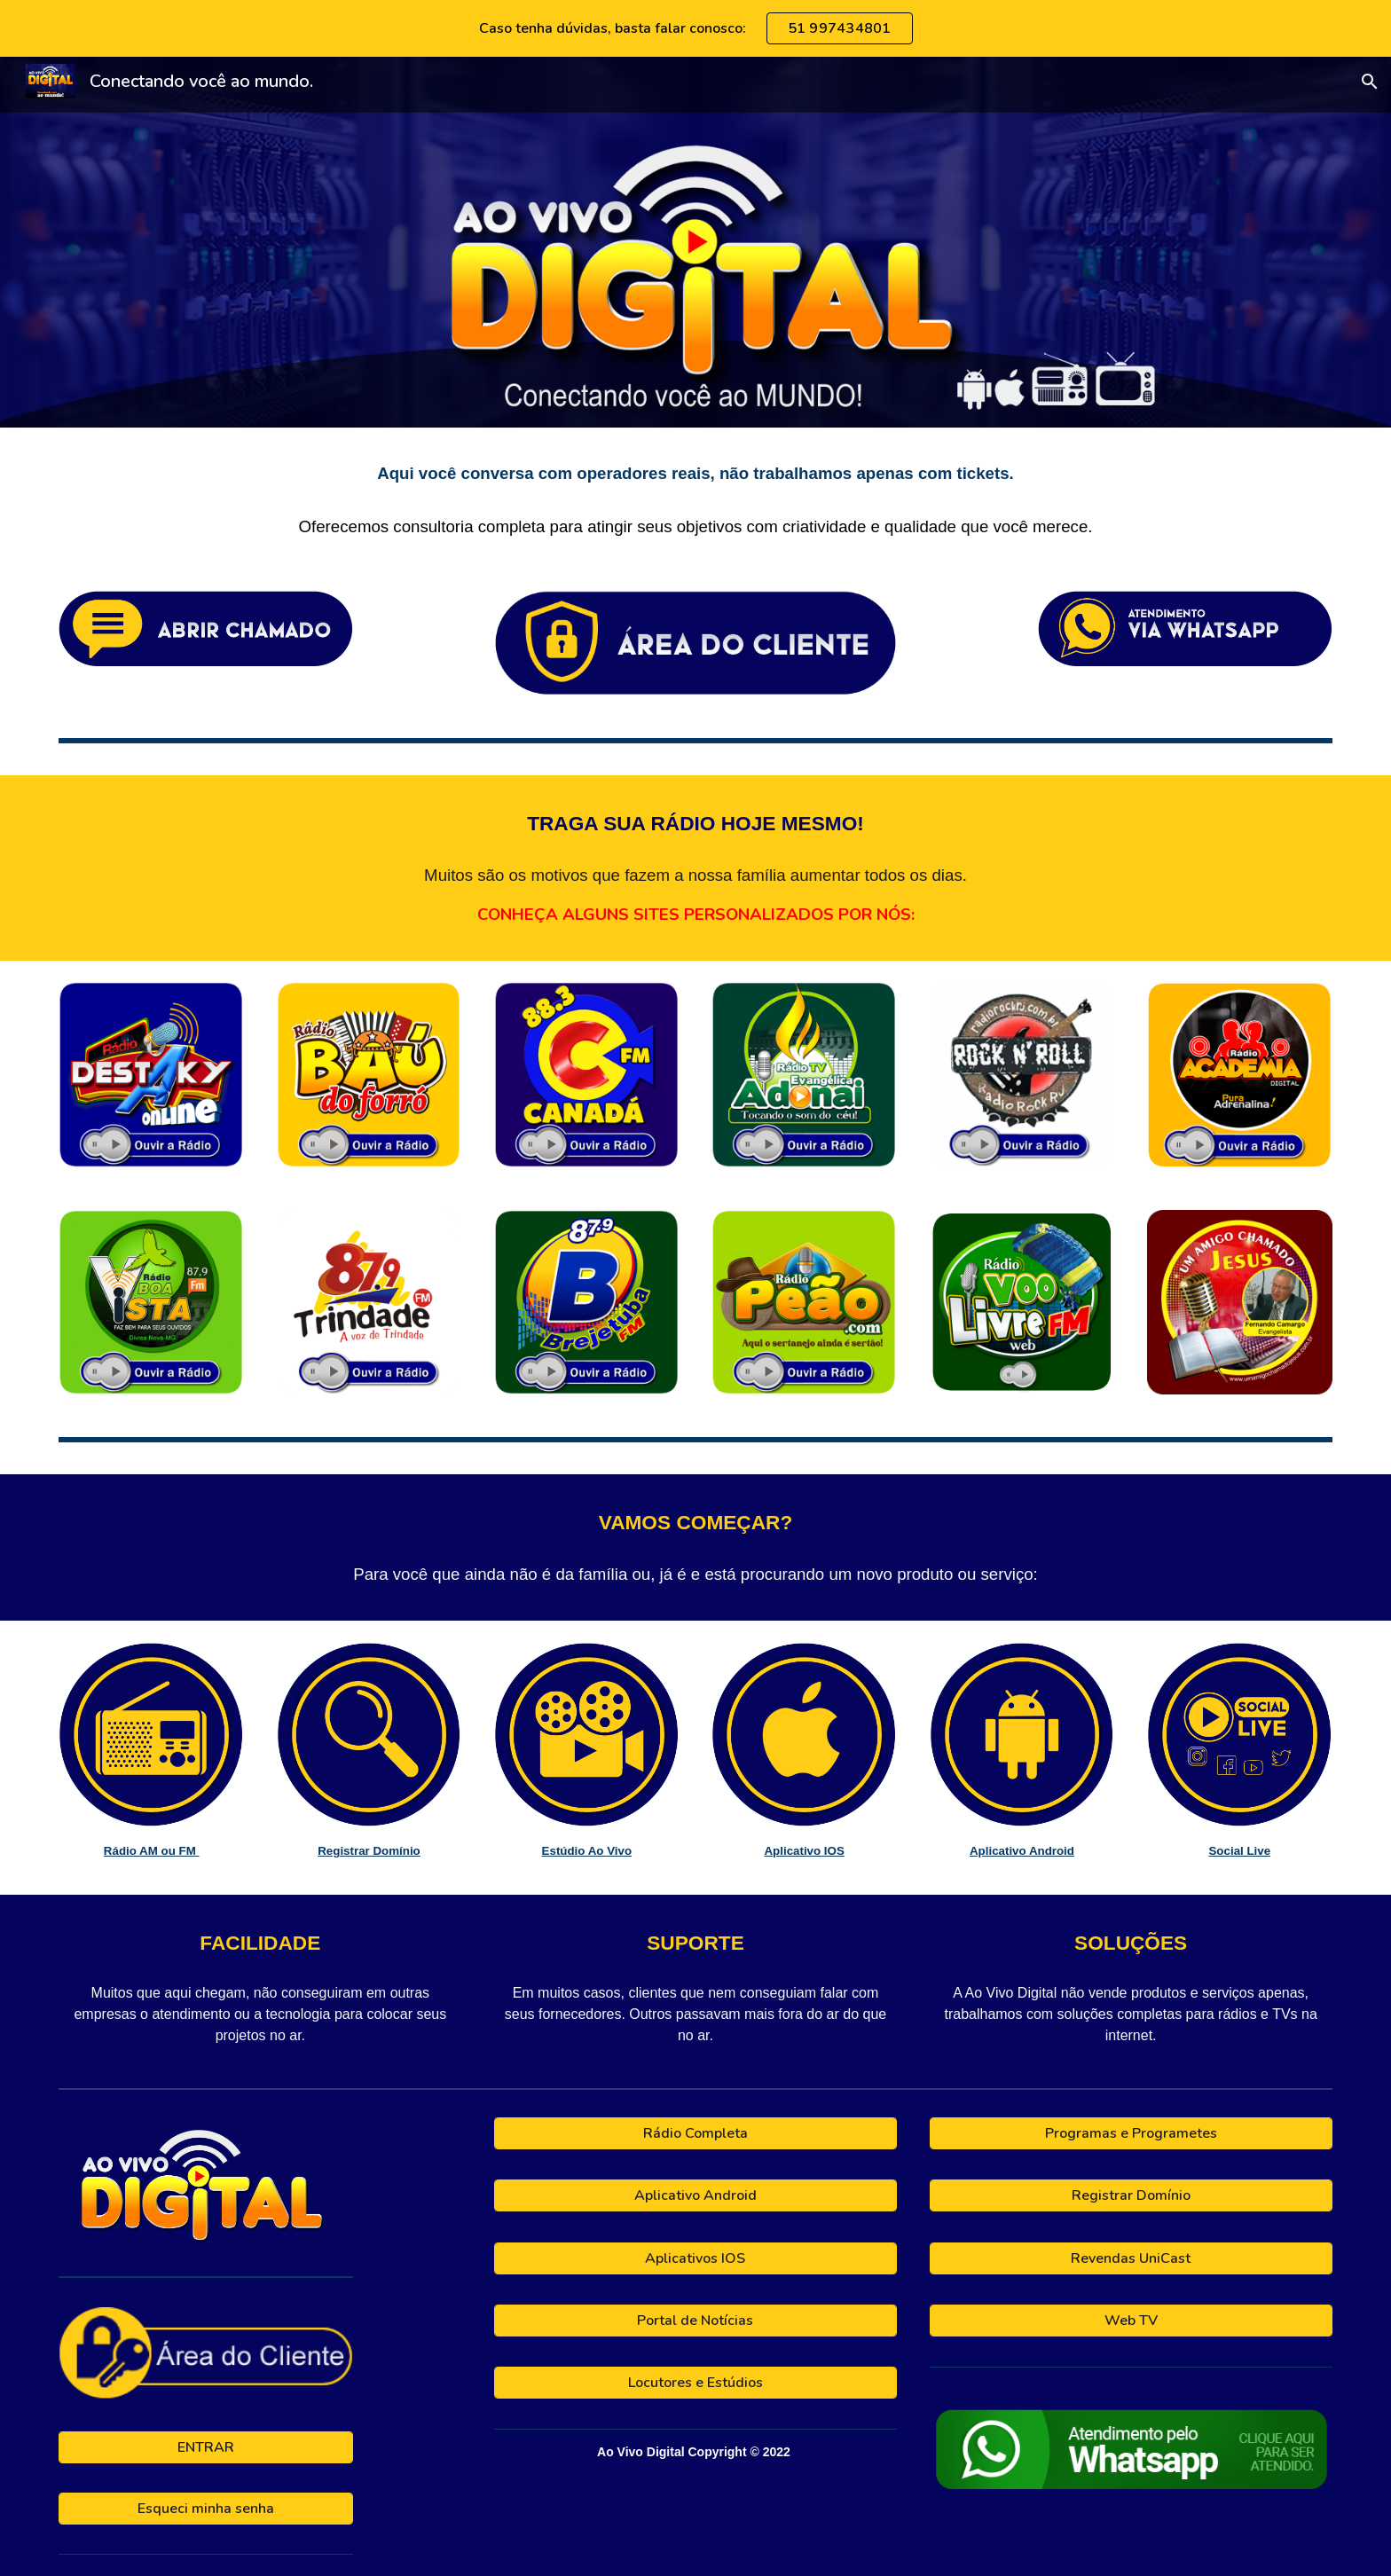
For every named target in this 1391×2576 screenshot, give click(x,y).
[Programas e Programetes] (1131, 2133)
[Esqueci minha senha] (205, 2509)
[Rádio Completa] (695, 2133)
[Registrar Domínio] (1131, 2195)
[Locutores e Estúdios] (695, 2383)
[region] (695, 28)
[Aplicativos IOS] (695, 2258)
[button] (1369, 81)
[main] (695, 498)
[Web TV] (1131, 2320)
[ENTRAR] (205, 2447)
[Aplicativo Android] (695, 2195)
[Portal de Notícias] (695, 2320)
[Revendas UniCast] (1131, 2258)
